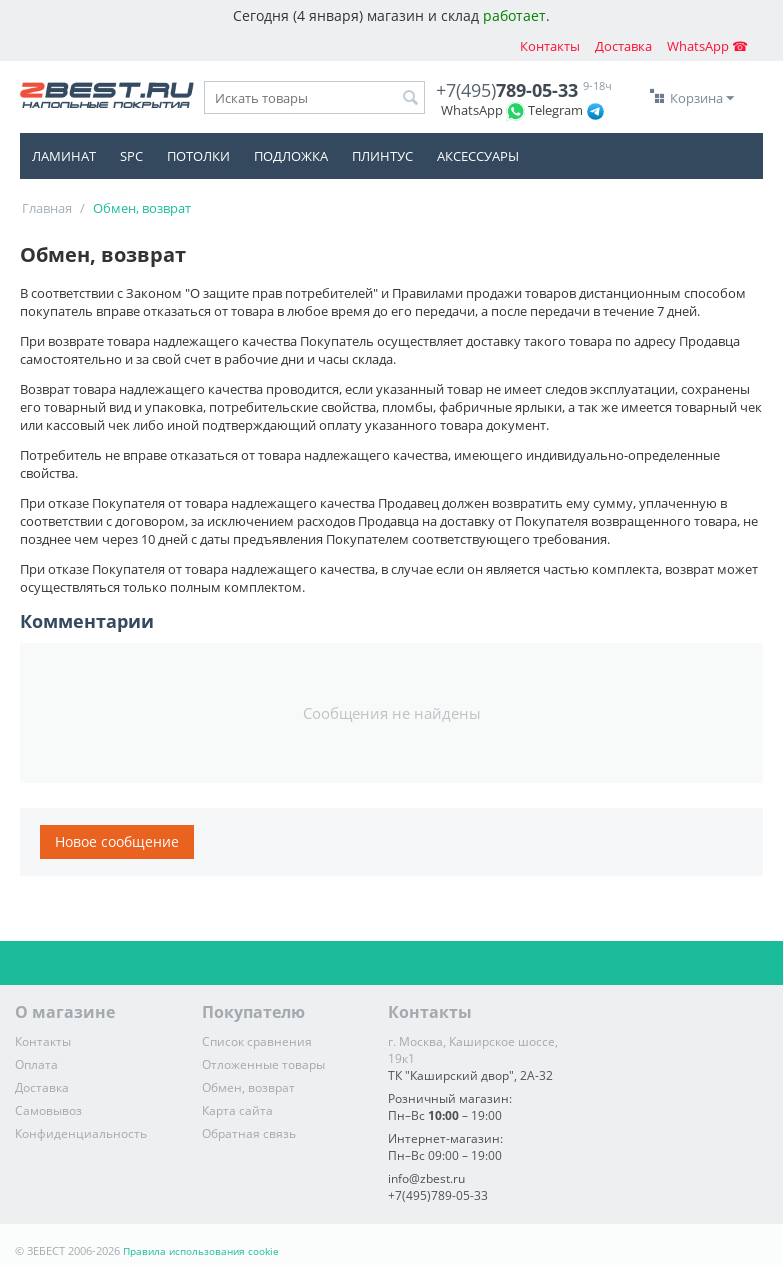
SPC (131, 156)
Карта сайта (237, 1110)
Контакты (550, 46)
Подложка (291, 156)
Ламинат (64, 156)
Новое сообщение (117, 841)
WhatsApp (472, 110)
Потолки (198, 156)
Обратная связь (249, 1133)
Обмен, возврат (248, 1087)
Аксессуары (478, 156)
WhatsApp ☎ (707, 46)
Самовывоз (48, 1110)
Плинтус (382, 156)
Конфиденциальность (81, 1133)
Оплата (36, 1064)
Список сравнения (257, 1041)
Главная (47, 208)
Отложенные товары (263, 1064)
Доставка (623, 46)
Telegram (555, 110)
